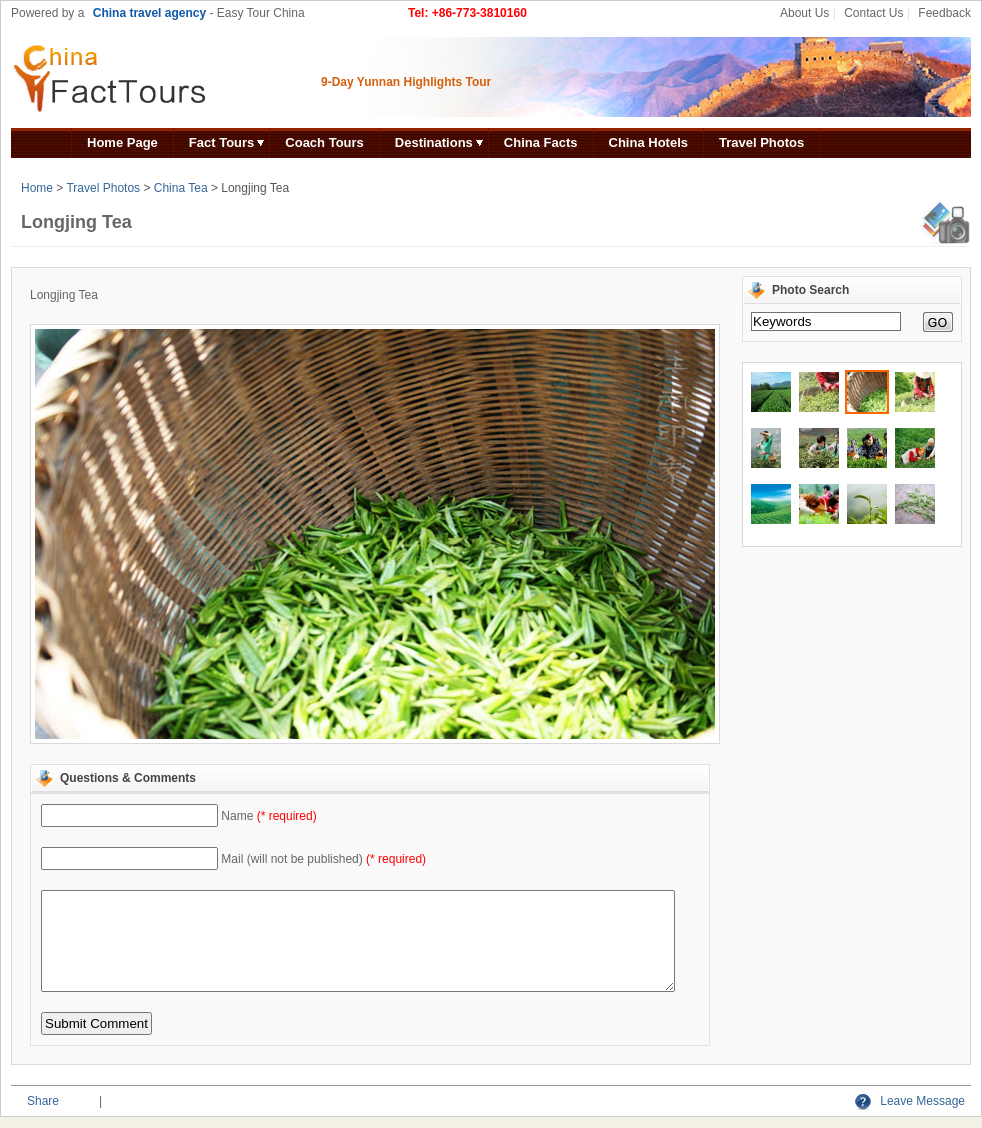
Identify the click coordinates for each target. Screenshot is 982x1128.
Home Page (122, 142)
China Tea (181, 188)
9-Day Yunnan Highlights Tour (406, 82)
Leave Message (910, 1101)
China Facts (541, 142)
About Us (804, 13)
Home (37, 188)
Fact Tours (222, 142)
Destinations (434, 142)
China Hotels (648, 142)
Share (43, 1101)
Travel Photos (761, 142)
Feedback (944, 13)
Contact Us (873, 13)
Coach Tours (324, 142)
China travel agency (149, 13)
